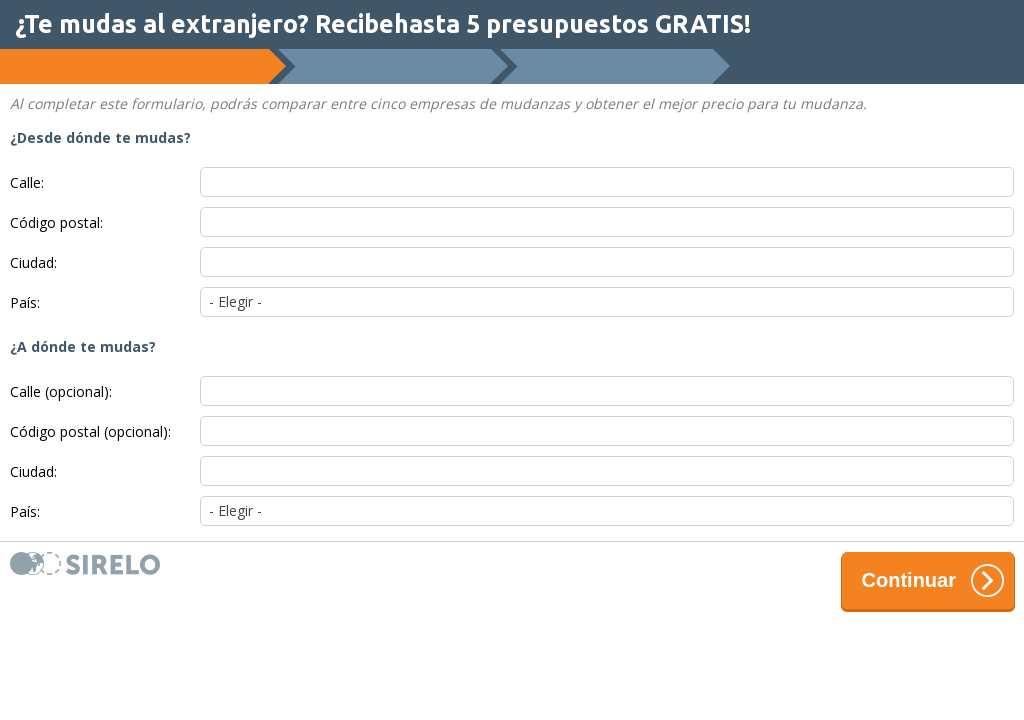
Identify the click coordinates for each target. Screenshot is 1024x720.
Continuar (933, 580)
